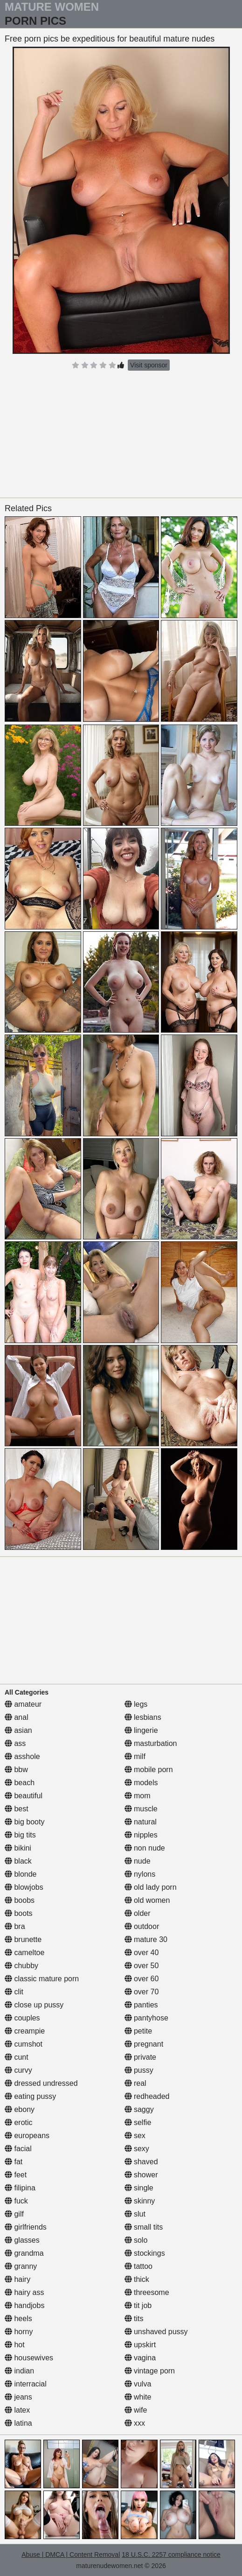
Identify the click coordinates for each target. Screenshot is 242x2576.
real (135, 2083)
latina (18, 2423)
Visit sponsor (148, 365)
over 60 (141, 1979)
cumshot (23, 2044)
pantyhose (146, 2018)
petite (138, 2031)
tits (134, 2319)
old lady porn (150, 1887)
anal (16, 1717)
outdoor (141, 1926)
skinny (139, 2201)
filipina (20, 2188)
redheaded (147, 2096)
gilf (14, 2214)
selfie (138, 2122)
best (16, 1809)
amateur (23, 1704)
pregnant (144, 2044)
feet (16, 2175)
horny (19, 2332)
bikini (18, 1848)
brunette (23, 1939)
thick (136, 2279)
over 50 (141, 1966)
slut (134, 2214)
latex (17, 2410)
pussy (138, 2070)
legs (136, 1704)
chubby (21, 1966)
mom (137, 1796)
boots (19, 1913)
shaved (141, 2162)
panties (141, 2005)
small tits (143, 2227)
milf (134, 1756)
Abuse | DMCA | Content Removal (70, 2554)
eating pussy (30, 2096)
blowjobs (24, 1887)
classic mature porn (42, 1979)
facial (18, 2149)
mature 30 (145, 1939)
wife (135, 2410)
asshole (22, 1756)
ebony (20, 2109)
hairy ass (24, 2292)
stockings (144, 2253)
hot (15, 2345)
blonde (21, 1874)
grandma (24, 2253)
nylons (140, 1874)
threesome (146, 2292)
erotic (19, 2122)
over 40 (141, 1953)
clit (14, 1992)
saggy (139, 2109)
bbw (16, 1770)
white (138, 2397)
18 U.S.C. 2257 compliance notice (171, 2554)
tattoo (138, 2266)
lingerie (141, 1730)
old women (147, 1900)
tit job (138, 2305)
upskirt (140, 2345)
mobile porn (148, 1770)
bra (15, 1926)
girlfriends (26, 2227)
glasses (22, 2240)
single (138, 2188)
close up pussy (34, 2005)
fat (13, 2162)
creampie (25, 2031)
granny (21, 2266)
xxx (134, 2423)
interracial (26, 2384)
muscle (141, 1809)
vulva (138, 2384)
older (137, 1913)
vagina (140, 2358)
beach (20, 1783)
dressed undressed (41, 2083)
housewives (29, 2358)
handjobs (24, 2305)
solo (136, 2240)
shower (141, 2175)
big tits (20, 1835)
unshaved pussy (156, 2332)
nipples (141, 1835)
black (18, 1861)
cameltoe (24, 1953)
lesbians (142, 1717)
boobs (20, 1900)
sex (134, 2136)
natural (140, 1822)
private (140, 2057)
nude (137, 1861)
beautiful (23, 1796)
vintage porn (149, 2371)
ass (15, 1743)
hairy (17, 2279)
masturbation (150, 1743)
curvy (18, 2070)
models (141, 1783)
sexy (136, 2149)
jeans (18, 2397)
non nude (144, 1848)
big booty (24, 1822)
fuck (16, 2201)
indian (19, 2371)
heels (18, 2319)
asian (18, 1730)
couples (22, 2018)
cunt (16, 2057)
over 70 (141, 1992)
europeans (27, 2136)
